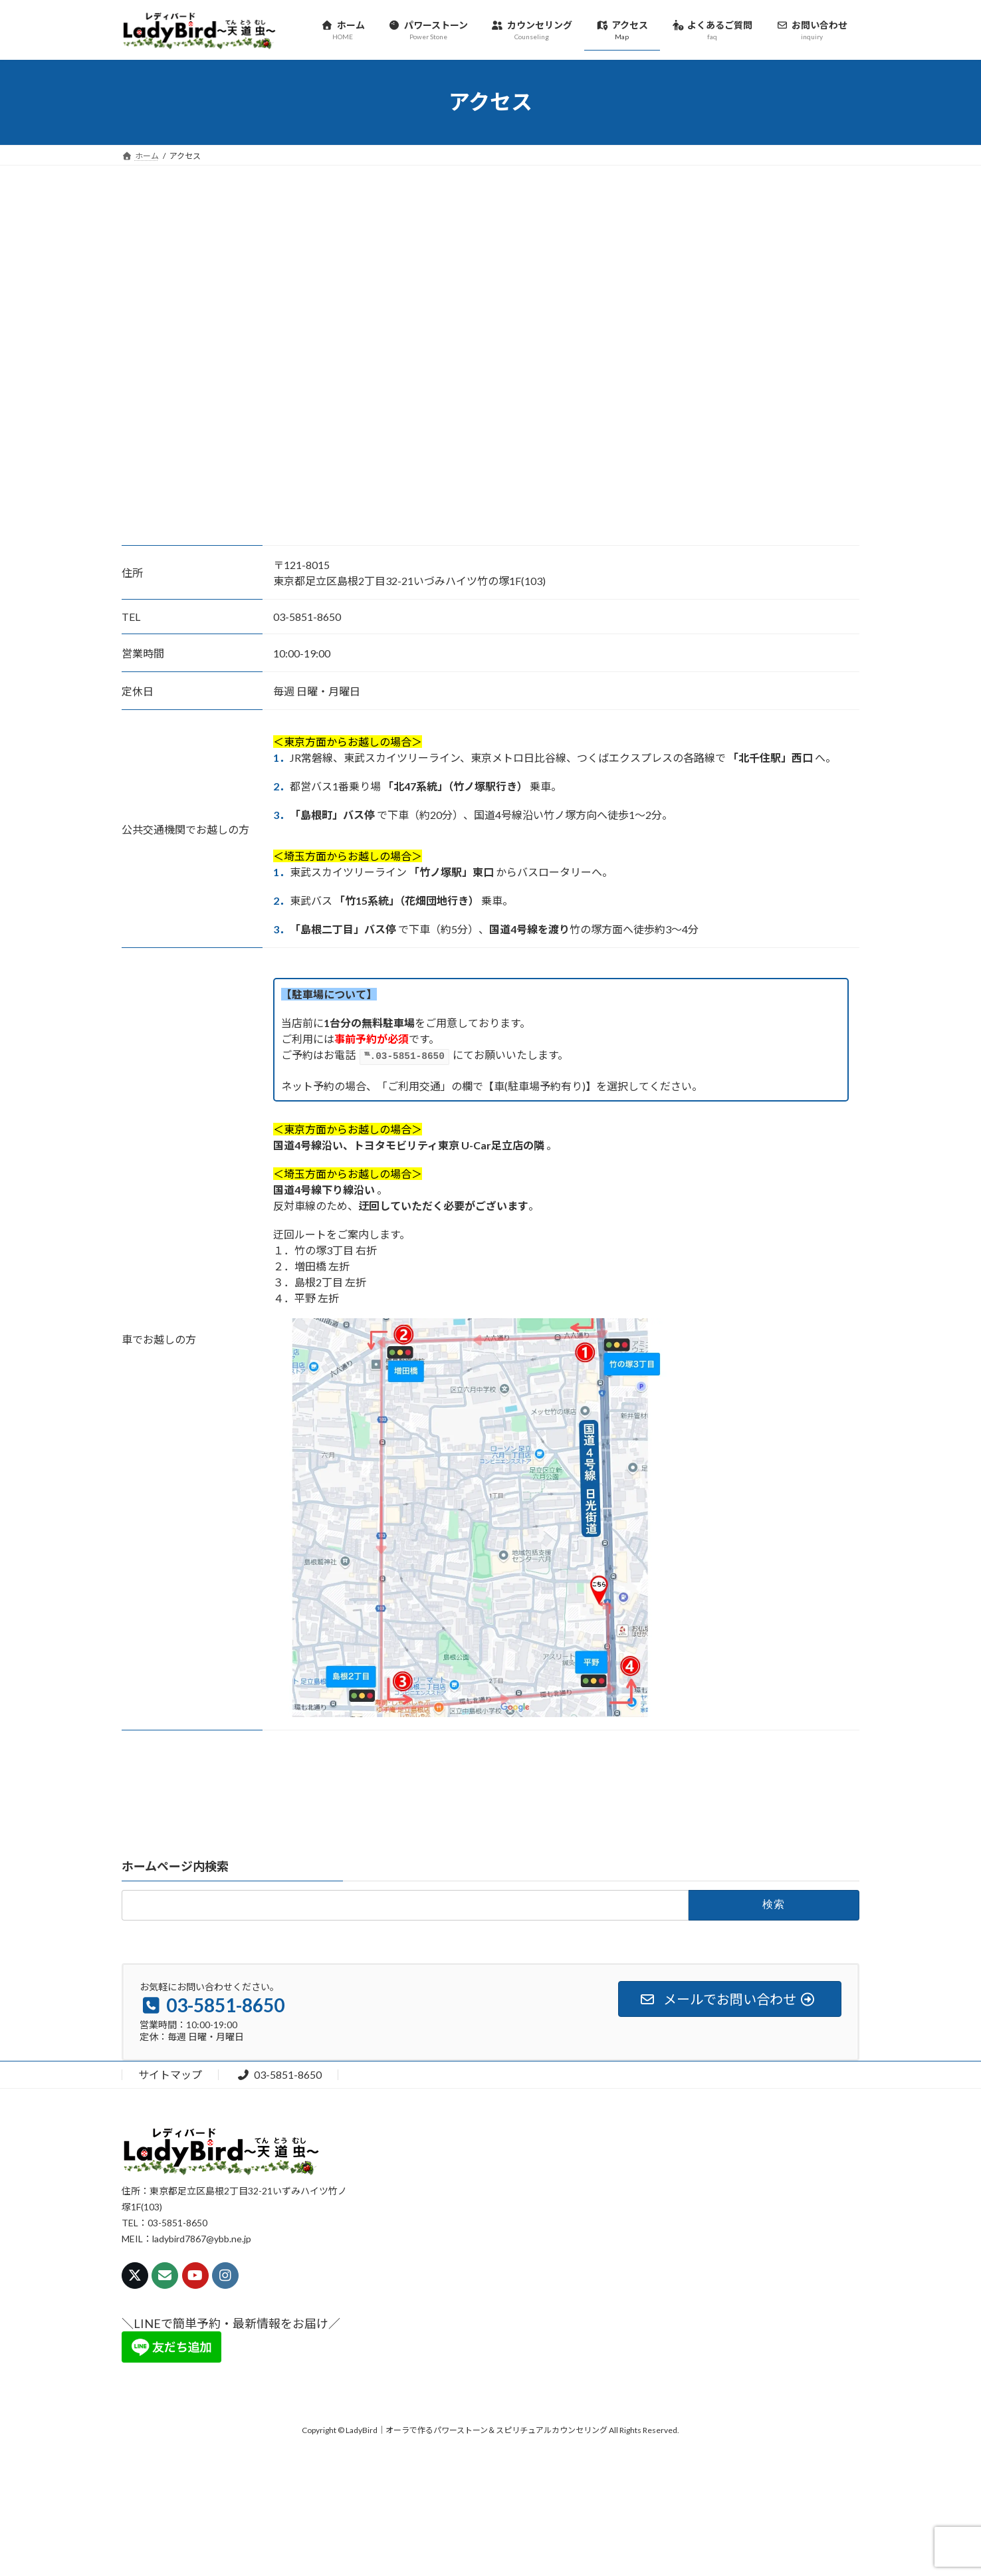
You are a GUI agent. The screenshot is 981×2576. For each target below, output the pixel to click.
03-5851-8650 (279, 2073)
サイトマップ (170, 2073)
